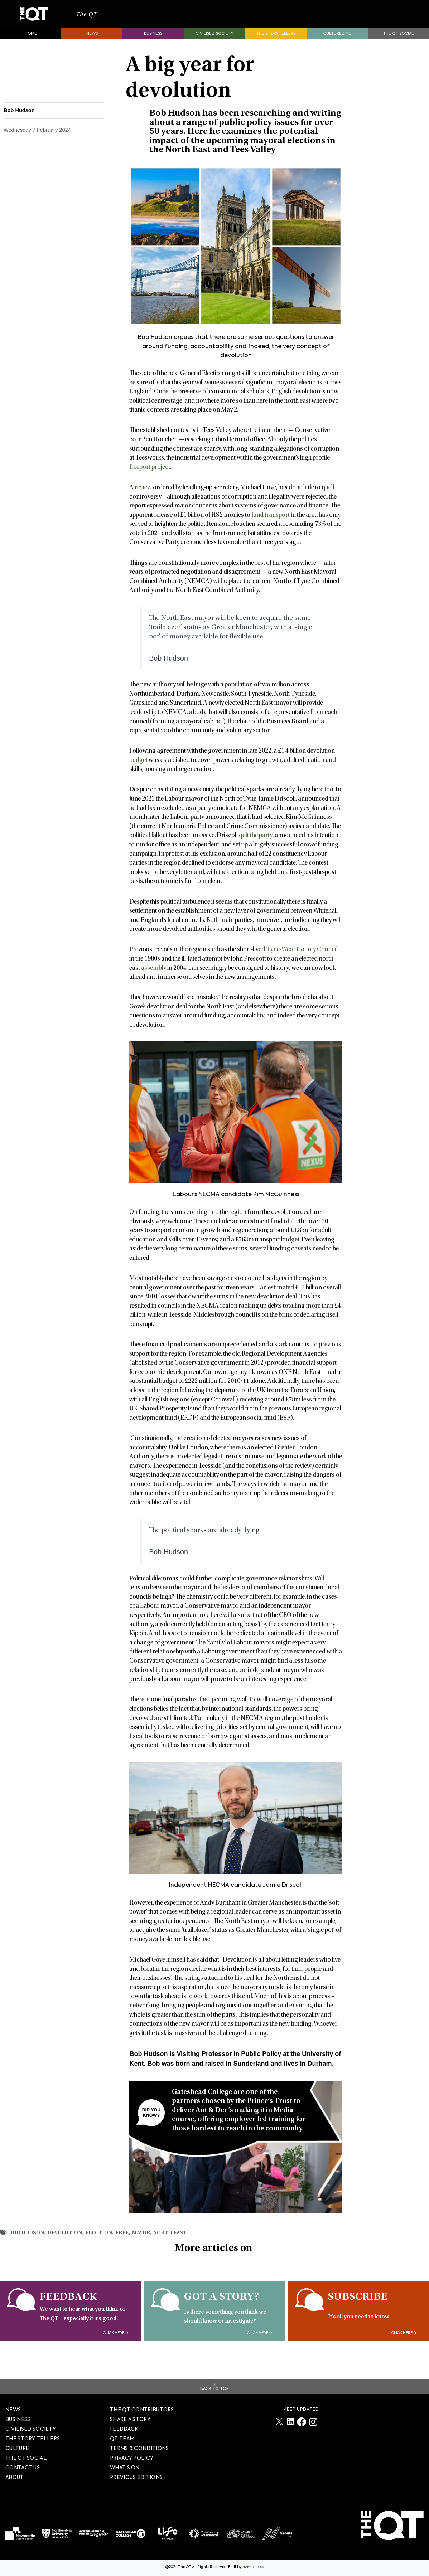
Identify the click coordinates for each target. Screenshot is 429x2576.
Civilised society (214, 42)
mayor (152, 2242)
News (92, 42)
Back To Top (214, 2389)
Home (31, 42)
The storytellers (275, 42)
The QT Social (398, 42)
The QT (92, 19)
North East (182, 2242)
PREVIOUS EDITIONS (136, 2477)
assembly (153, 977)
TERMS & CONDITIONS (139, 2448)
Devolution (70, 2242)
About (14, 2477)
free (132, 2242)
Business (153, 42)
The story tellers (32, 2439)
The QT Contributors (142, 2410)
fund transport (270, 524)
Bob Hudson (28, 2242)
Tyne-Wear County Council (301, 959)
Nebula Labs (253, 2568)
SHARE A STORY (130, 2419)
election (106, 2242)
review (143, 497)
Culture (17, 2448)
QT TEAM (122, 2439)
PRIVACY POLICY (131, 2458)
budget (138, 770)
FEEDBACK (124, 2429)
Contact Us (22, 2468)
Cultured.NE (337, 42)
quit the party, (256, 845)
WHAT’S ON (125, 2468)
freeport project (149, 476)
